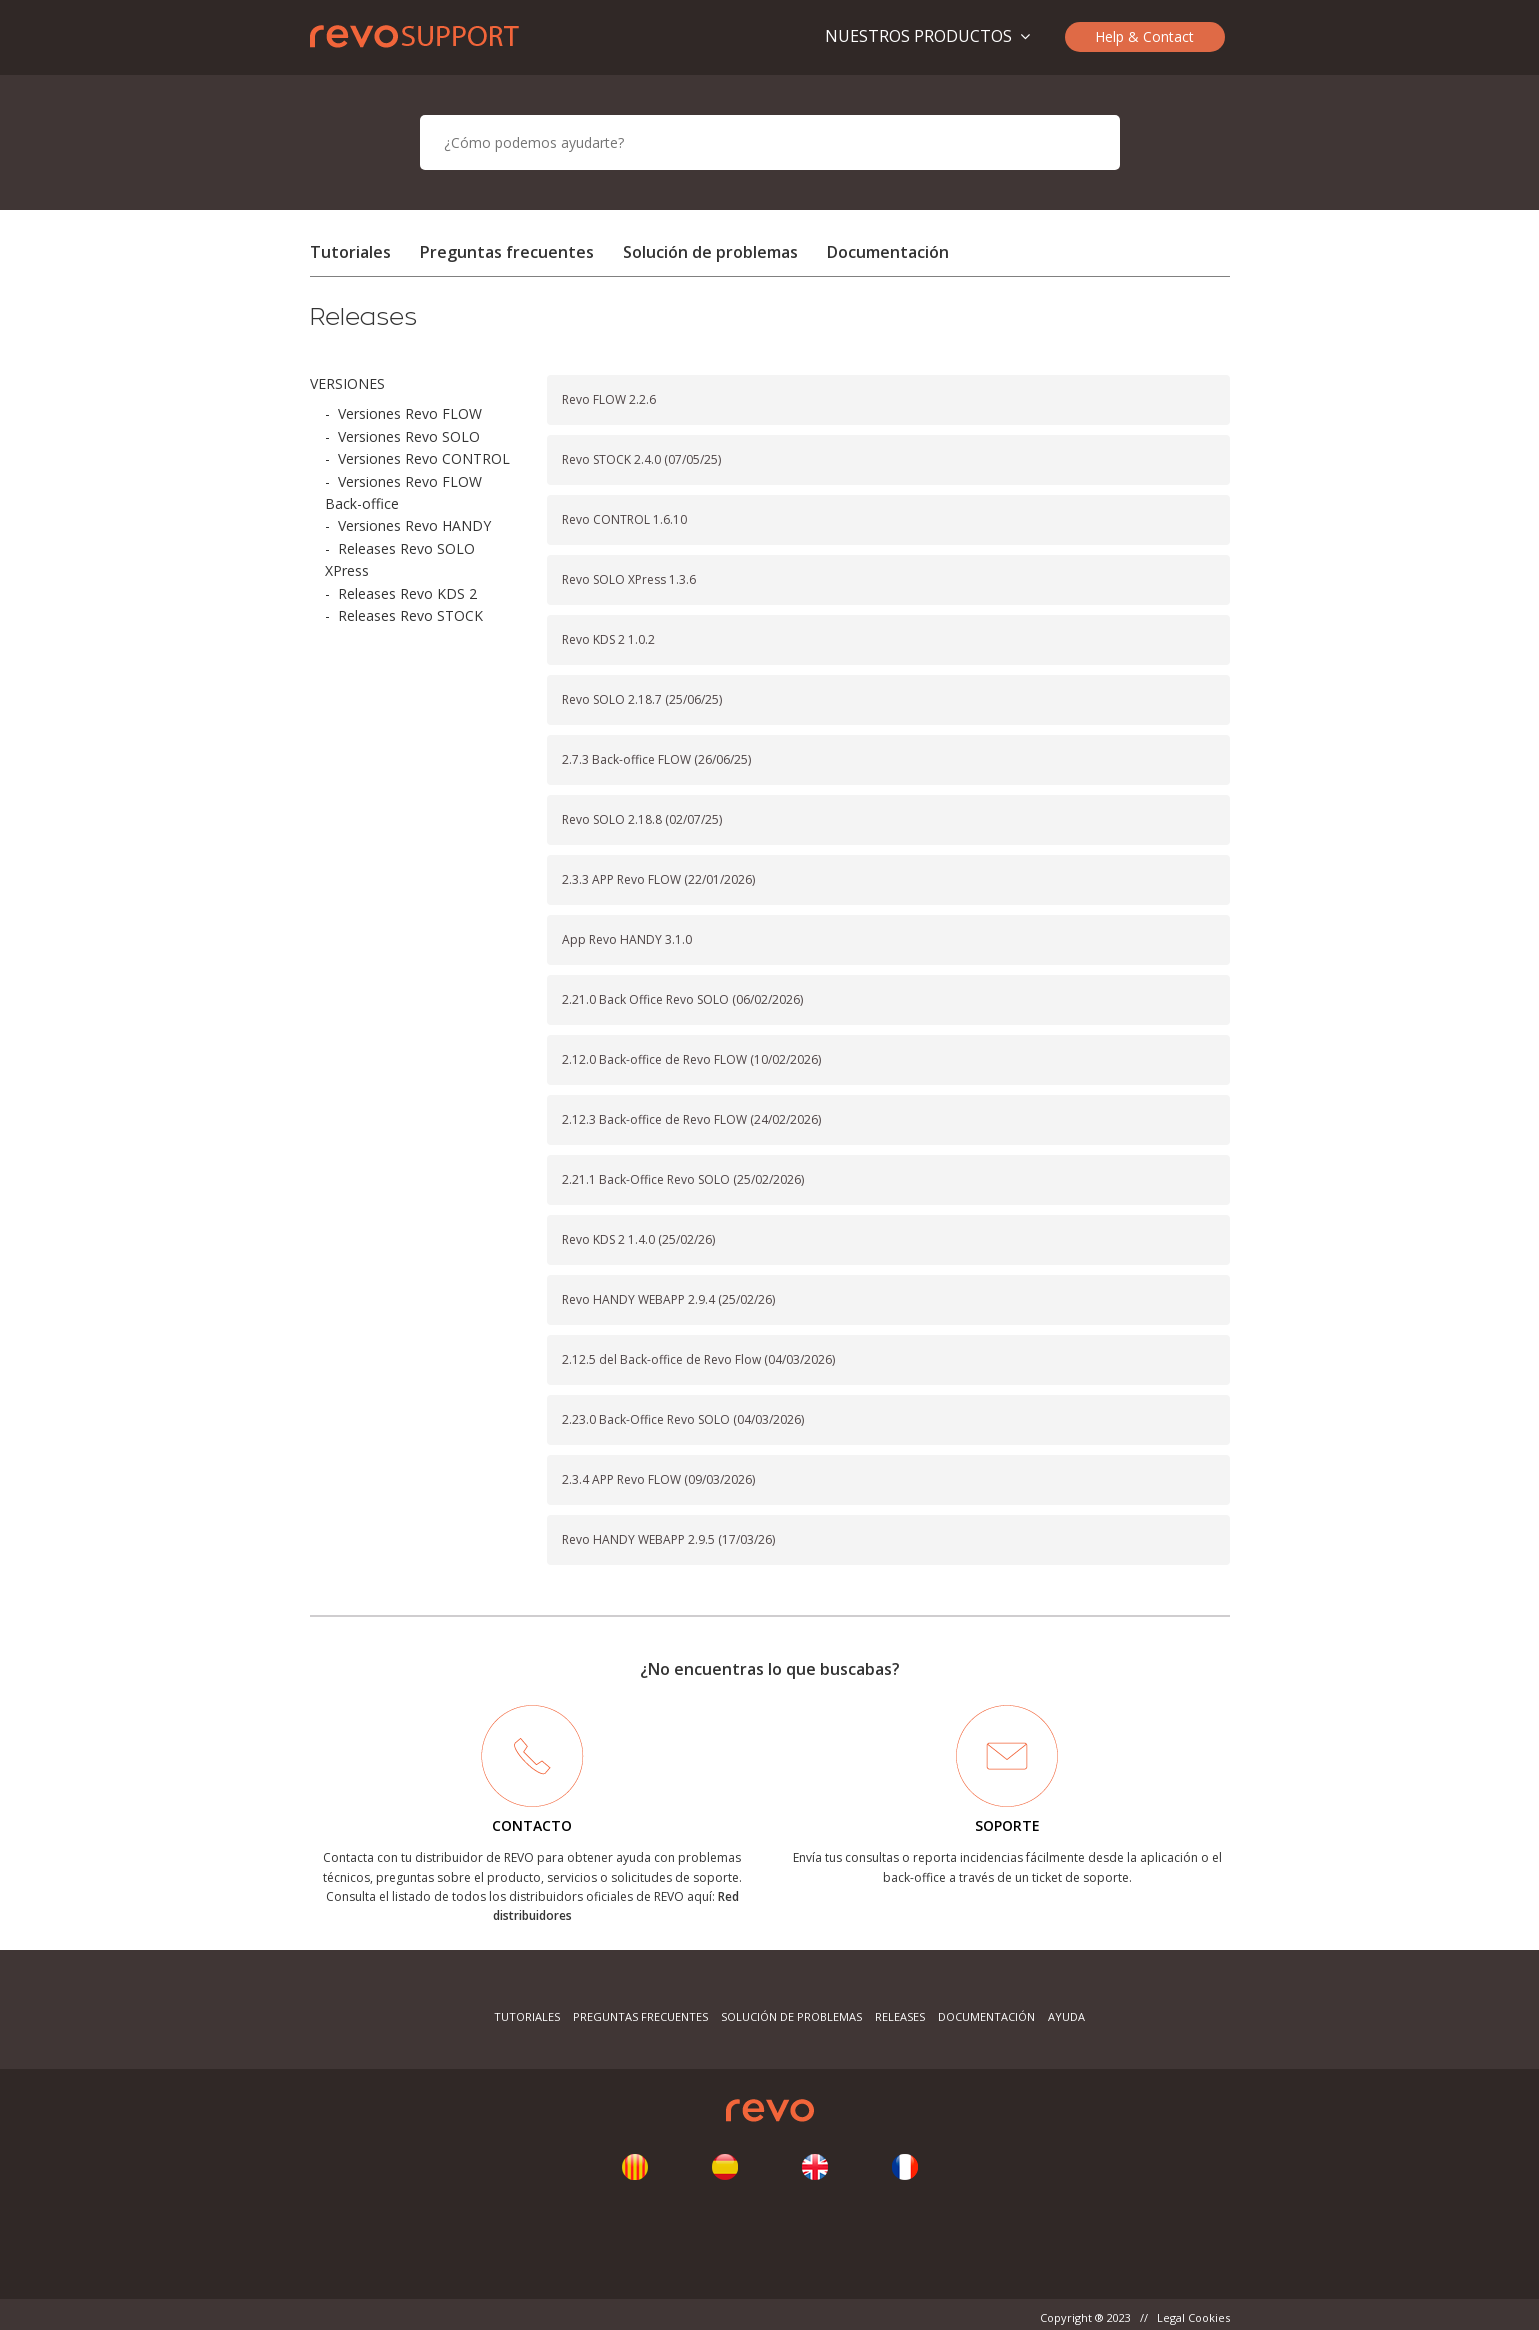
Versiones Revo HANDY (414, 525)
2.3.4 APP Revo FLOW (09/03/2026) (658, 1479)
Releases (900, 2016)
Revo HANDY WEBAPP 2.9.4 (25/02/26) (668, 1299)
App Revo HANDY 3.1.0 (627, 939)
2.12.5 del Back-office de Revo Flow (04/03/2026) (698, 1359)
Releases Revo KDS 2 (407, 593)
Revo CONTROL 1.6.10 (624, 519)
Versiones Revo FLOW (410, 413)
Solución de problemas (710, 252)
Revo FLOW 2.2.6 (609, 399)
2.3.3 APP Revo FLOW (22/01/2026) (658, 879)
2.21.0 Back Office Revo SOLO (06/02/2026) (682, 999)
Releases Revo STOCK (410, 615)
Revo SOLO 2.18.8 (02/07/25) (642, 819)
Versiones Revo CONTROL (424, 458)
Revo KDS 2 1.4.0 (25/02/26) (638, 1239)
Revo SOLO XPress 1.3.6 (629, 579)
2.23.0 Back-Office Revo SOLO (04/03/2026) (683, 1419)
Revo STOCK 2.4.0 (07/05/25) (641, 459)
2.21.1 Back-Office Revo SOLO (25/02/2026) (683, 1179)
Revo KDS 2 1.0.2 (608, 639)
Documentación (888, 252)
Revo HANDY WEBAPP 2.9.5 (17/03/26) (668, 1539)
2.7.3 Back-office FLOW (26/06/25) (656, 759)
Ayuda (1066, 2016)
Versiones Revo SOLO (409, 436)
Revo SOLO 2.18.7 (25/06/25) (642, 699)
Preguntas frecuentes (507, 252)
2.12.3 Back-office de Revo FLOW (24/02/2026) (691, 1119)
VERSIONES (347, 383)
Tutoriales (350, 252)
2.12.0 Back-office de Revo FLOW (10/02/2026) (691, 1059)
